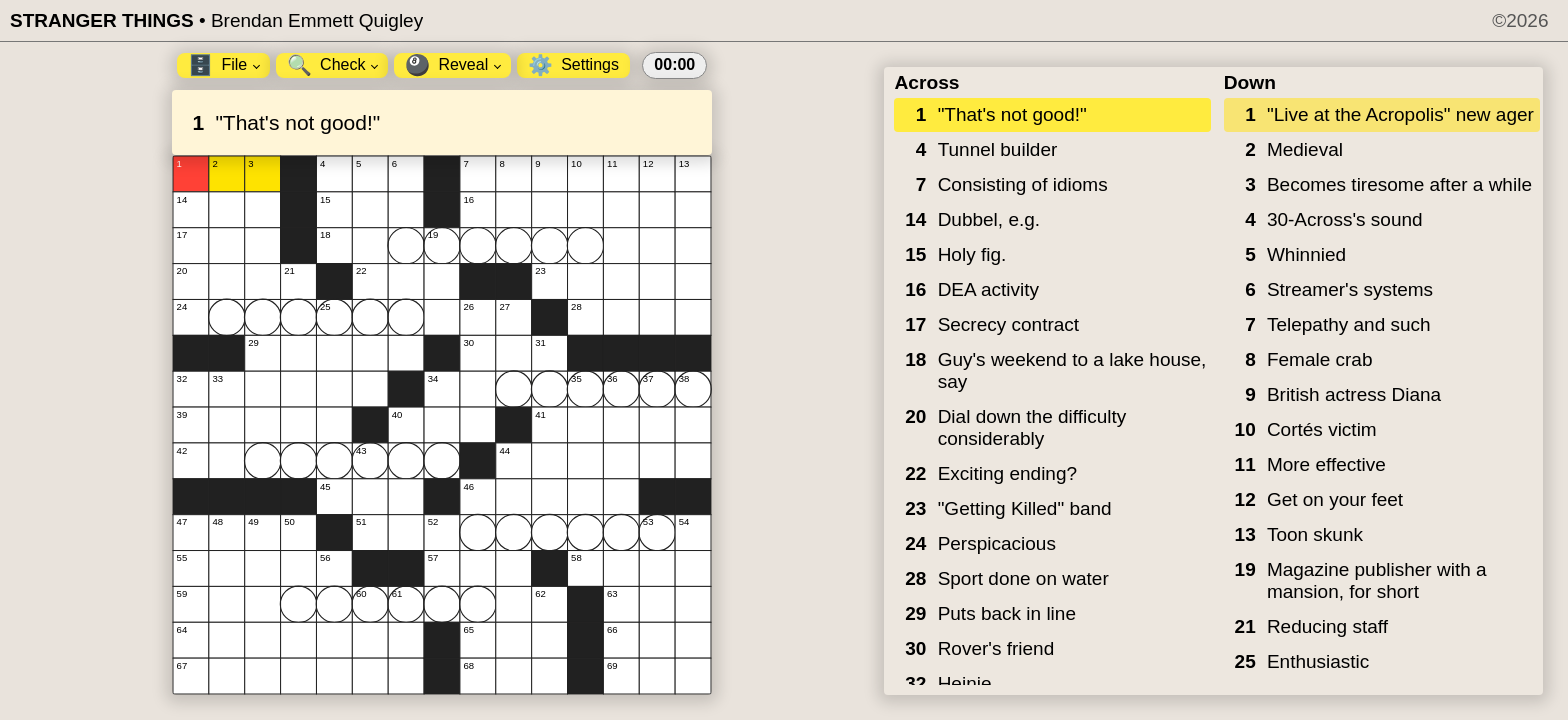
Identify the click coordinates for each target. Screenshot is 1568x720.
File (223, 65)
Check (332, 65)
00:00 (674, 64)
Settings (573, 65)
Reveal (452, 65)
